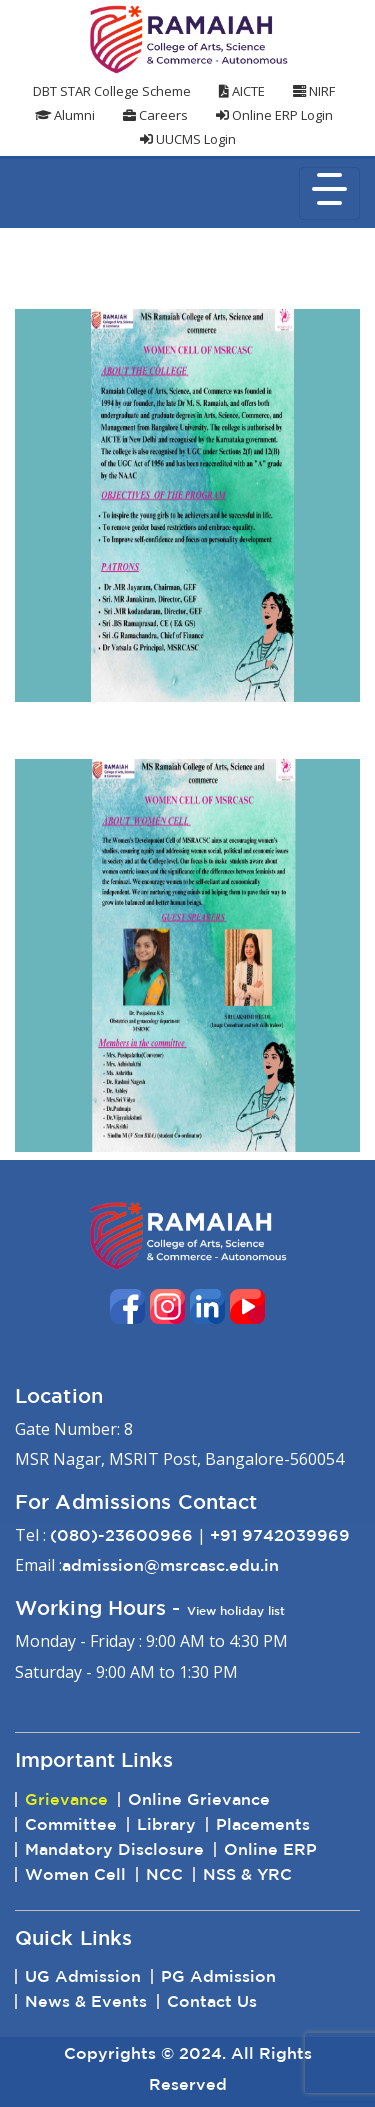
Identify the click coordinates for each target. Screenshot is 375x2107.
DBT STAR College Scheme (112, 91)
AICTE (242, 91)
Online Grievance (199, 1799)
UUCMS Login (188, 139)
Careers (155, 115)
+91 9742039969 (280, 1535)
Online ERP (270, 1849)
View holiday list (236, 1610)
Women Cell (75, 1874)
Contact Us (212, 2001)
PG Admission (218, 1976)
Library (166, 1824)
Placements (263, 1824)
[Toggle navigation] (329, 193)
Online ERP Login (274, 115)
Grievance (66, 1799)
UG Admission (83, 1976)
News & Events (86, 2001)
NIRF (314, 91)
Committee (71, 1824)
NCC (164, 1874)
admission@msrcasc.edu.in (170, 1565)
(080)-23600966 (121, 1535)
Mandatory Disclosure (114, 1849)
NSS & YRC (247, 1874)
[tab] (187, 1760)
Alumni (65, 115)
